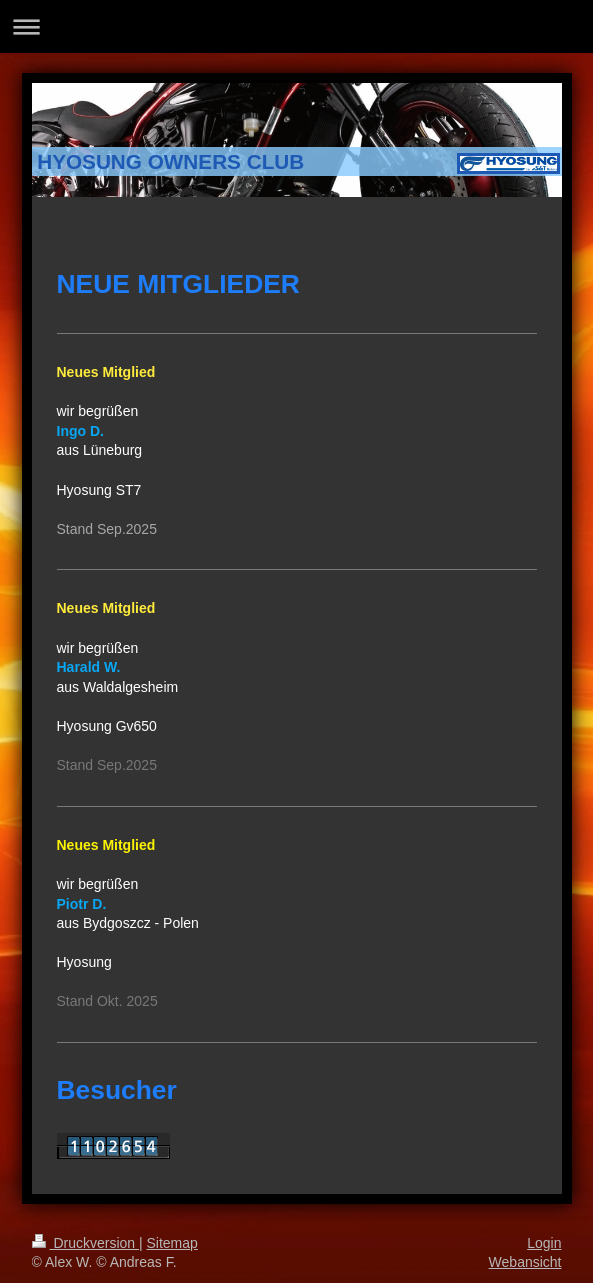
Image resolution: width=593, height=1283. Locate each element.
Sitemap (172, 1243)
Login (544, 1243)
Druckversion (85, 1243)
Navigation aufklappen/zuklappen (296, 26)
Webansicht (525, 1262)
